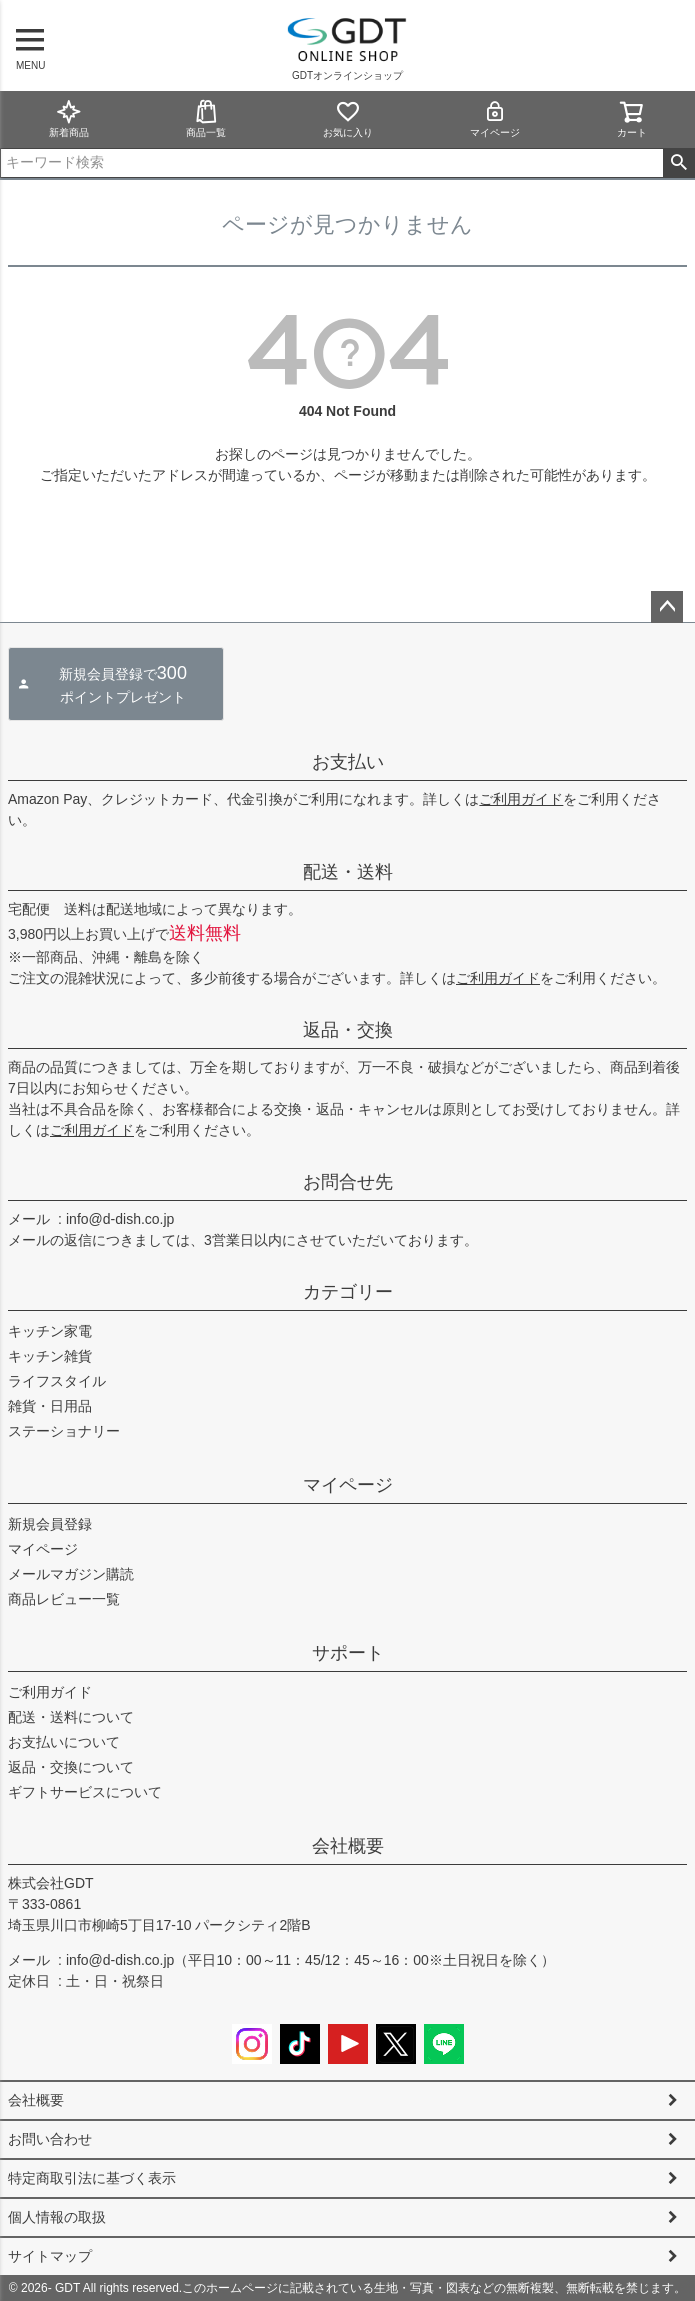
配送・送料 (348, 872)
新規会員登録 (50, 1524)
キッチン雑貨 (50, 1356)
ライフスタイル (57, 1381)
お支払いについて (64, 1742)
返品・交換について (71, 1767)
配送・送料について (71, 1717)
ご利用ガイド (521, 799)
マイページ (495, 118)
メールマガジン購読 (71, 1574)
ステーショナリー (64, 1431)
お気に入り (348, 118)
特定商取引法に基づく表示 (92, 2178)
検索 (678, 163)
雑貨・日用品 (50, 1406)
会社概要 (348, 1846)
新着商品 (69, 118)
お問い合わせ (50, 2139)
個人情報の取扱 (57, 2217)
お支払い (348, 762)
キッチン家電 (50, 1331)
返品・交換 (348, 1030)
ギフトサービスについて (85, 1792)
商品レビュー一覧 (64, 1599)
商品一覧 (206, 118)
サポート (348, 1653)
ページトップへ (667, 607)
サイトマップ (50, 2256)
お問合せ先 (348, 1182)
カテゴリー (348, 1292)
